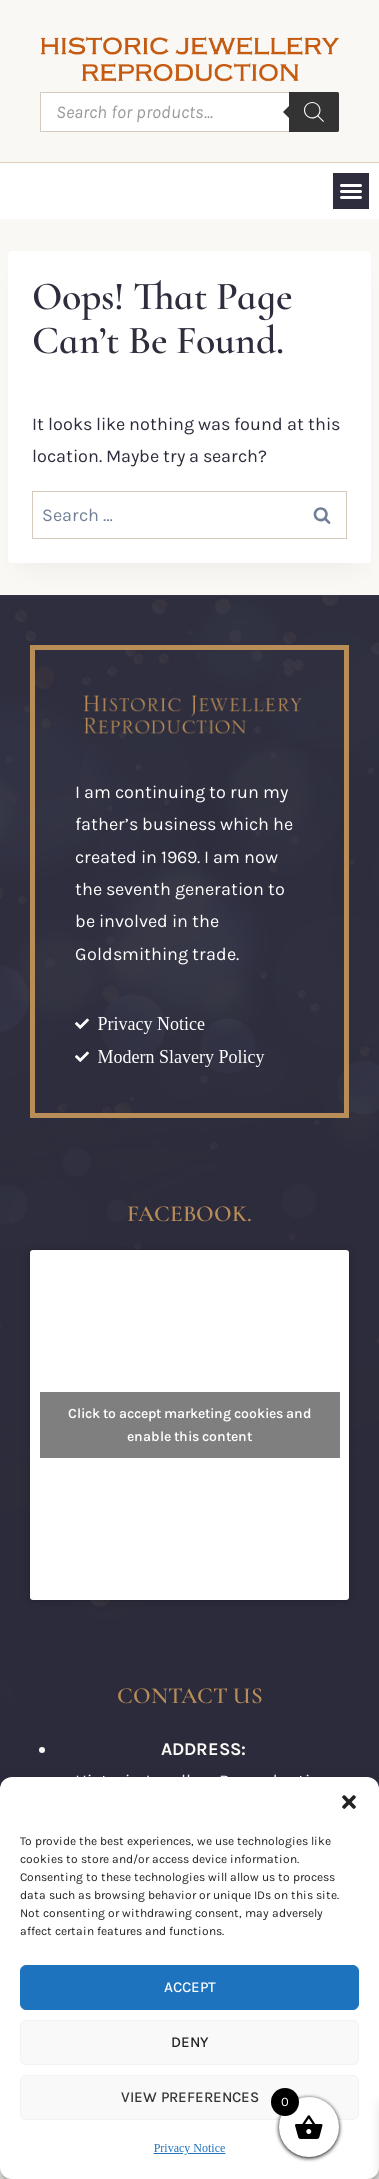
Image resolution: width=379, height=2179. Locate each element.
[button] (349, 1802)
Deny (189, 2042)
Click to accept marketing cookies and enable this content (190, 1425)
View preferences (190, 2097)
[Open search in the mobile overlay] (189, 112)
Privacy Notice (190, 2148)
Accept (190, 1987)
